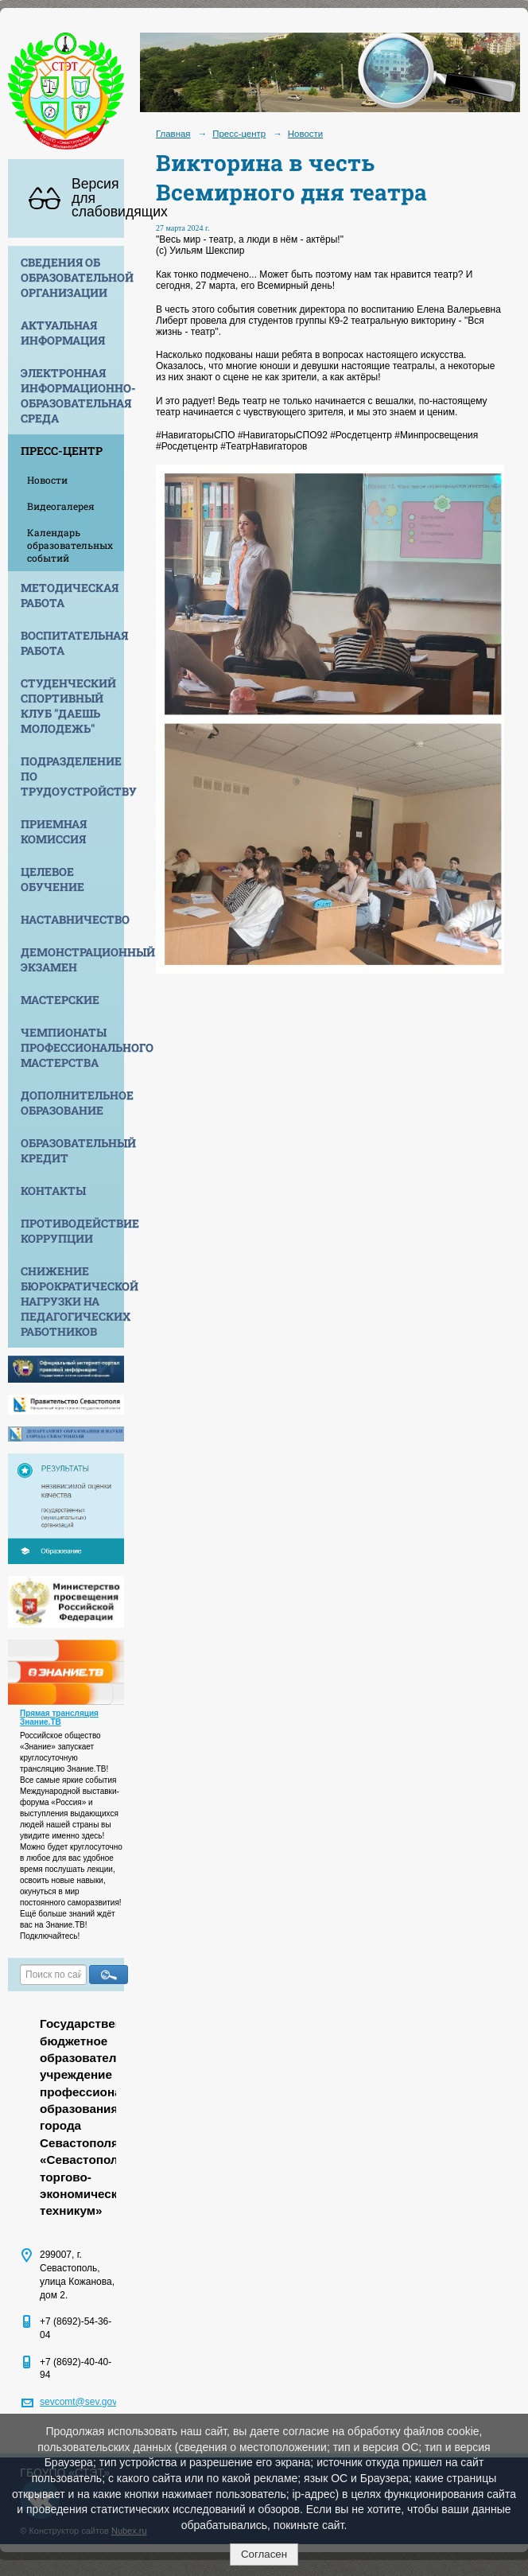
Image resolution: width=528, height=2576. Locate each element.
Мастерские (60, 999)
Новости (47, 479)
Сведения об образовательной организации (72, 277)
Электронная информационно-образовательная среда (72, 395)
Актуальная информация (63, 332)
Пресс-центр (62, 450)
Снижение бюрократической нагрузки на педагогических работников (72, 1301)
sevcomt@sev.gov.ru (83, 2401)
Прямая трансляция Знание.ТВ (59, 1717)
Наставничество (72, 919)
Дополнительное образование (72, 1103)
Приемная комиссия (54, 831)
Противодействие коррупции (72, 1231)
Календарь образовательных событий (70, 545)
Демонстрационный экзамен (72, 959)
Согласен (264, 2554)
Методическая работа (69, 595)
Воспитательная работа (72, 643)
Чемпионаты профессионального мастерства (72, 1047)
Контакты (53, 1190)
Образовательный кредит (72, 1150)
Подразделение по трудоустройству (72, 776)
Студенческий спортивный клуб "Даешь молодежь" (68, 705)
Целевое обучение (52, 879)
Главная (173, 133)
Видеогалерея (61, 506)
